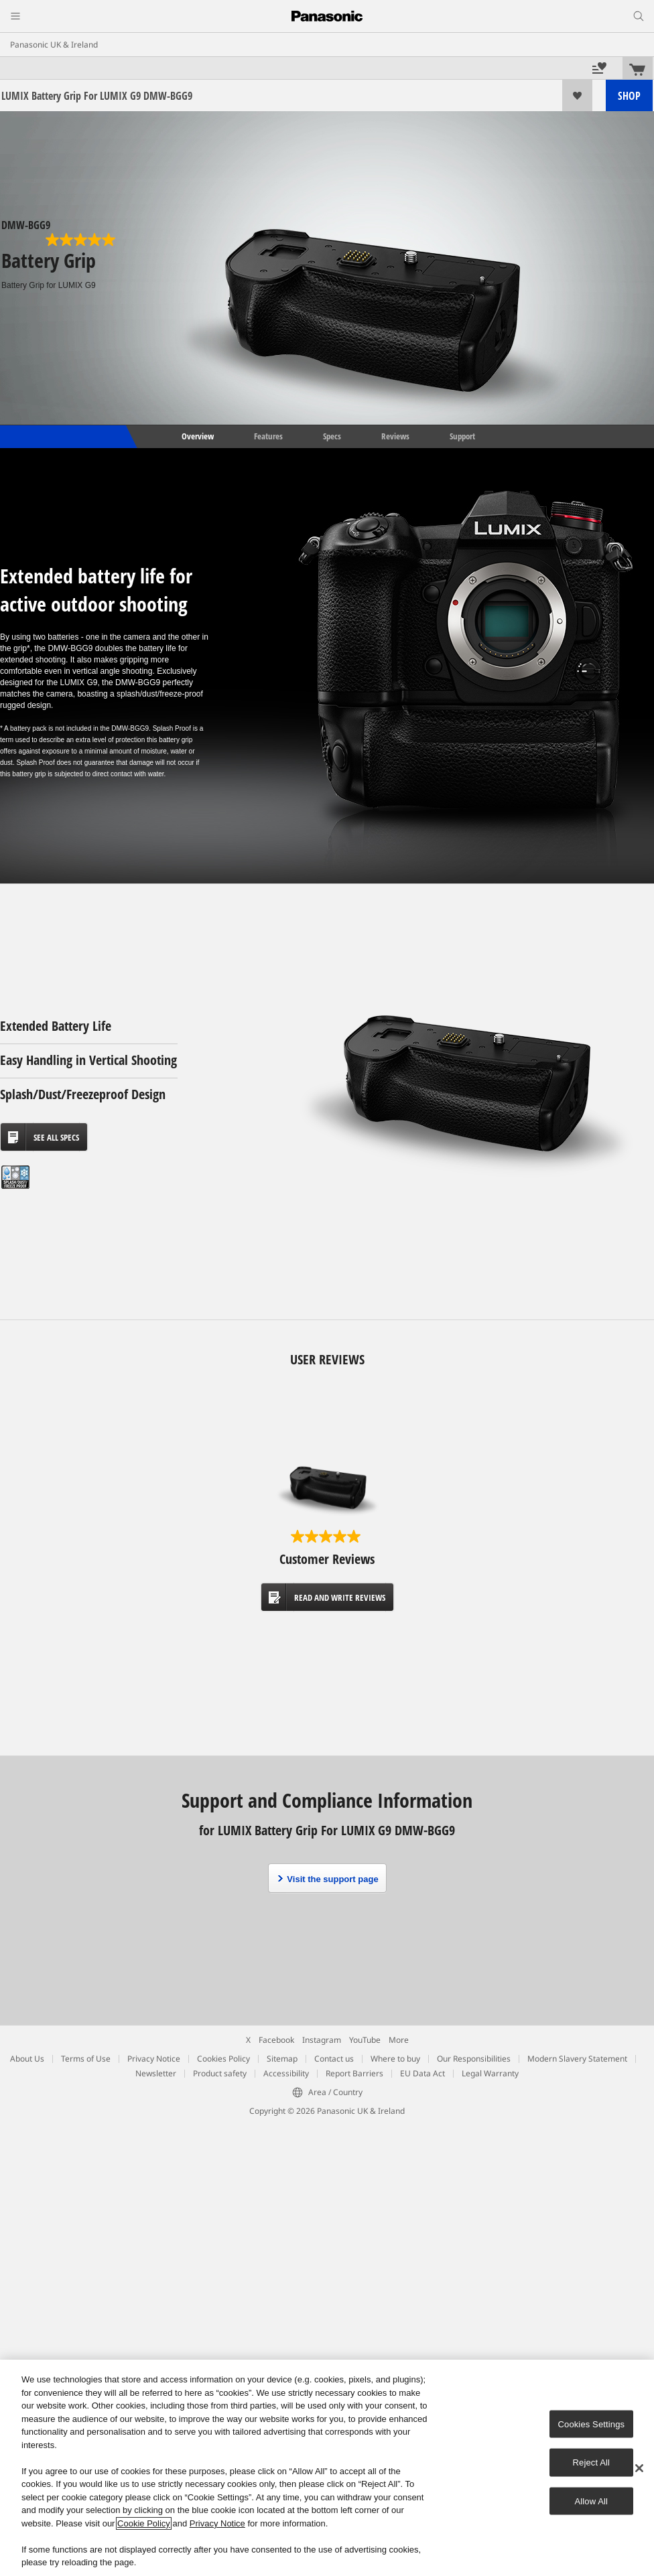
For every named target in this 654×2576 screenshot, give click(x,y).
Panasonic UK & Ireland (54, 44)
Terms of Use (86, 2058)
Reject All (591, 2462)
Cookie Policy (143, 2523)
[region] (327, 2468)
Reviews (395, 436)
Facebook (276, 2040)
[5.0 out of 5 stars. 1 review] (82, 239)
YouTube (365, 2040)
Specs (332, 436)
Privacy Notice (153, 2058)
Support (462, 436)
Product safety (220, 2073)
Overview (197, 436)
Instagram (321, 2040)
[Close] (639, 2468)
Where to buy (395, 2058)
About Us (27, 2058)
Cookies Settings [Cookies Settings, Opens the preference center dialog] (591, 2424)
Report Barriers (354, 2073)
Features (268, 436)
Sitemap (282, 2058)
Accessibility (286, 2073)
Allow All (591, 2501)
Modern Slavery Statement (577, 2058)
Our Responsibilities (474, 2058)
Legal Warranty (490, 2073)
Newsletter (155, 2073)
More (399, 2040)
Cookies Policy (223, 2058)
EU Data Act (422, 2073)
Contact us (334, 2058)
